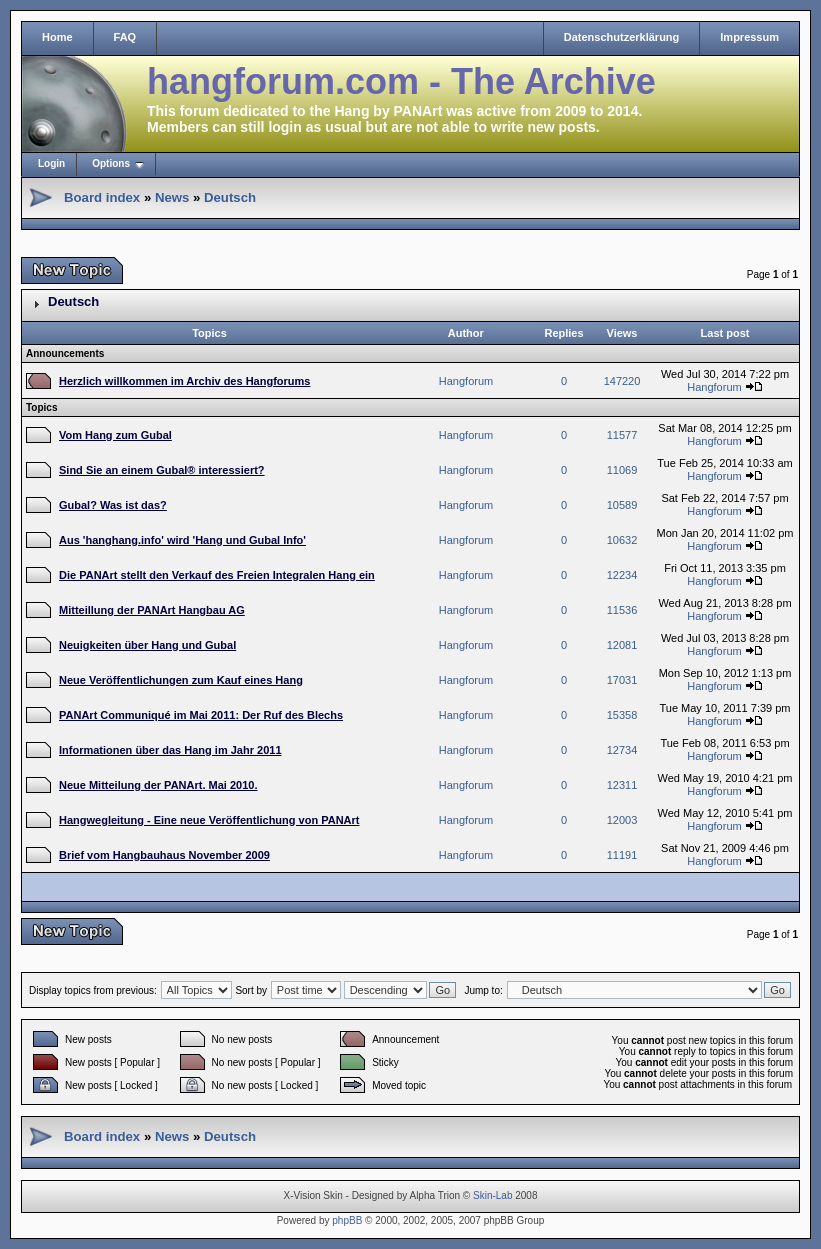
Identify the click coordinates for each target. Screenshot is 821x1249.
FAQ (125, 37)
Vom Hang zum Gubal (115, 435)
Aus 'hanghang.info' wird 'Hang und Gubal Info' (182, 540)
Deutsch (230, 197)
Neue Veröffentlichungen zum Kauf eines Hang (181, 680)
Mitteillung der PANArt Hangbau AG (152, 610)
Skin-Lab (492, 1195)
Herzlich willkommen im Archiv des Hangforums (184, 381)
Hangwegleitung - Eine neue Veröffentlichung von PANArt (209, 820)
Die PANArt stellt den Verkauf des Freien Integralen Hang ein (217, 575)
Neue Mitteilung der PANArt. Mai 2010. (158, 785)
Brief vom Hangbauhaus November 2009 (164, 855)
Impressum (749, 37)
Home (57, 37)
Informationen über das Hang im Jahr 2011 (170, 750)
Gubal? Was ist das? (113, 505)
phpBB (347, 1220)
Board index (102, 197)
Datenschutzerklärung (622, 37)
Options (111, 163)
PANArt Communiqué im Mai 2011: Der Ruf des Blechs (201, 715)
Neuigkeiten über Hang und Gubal (147, 645)
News (172, 197)
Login (51, 163)
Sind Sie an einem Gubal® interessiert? (162, 470)
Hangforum (466, 381)
